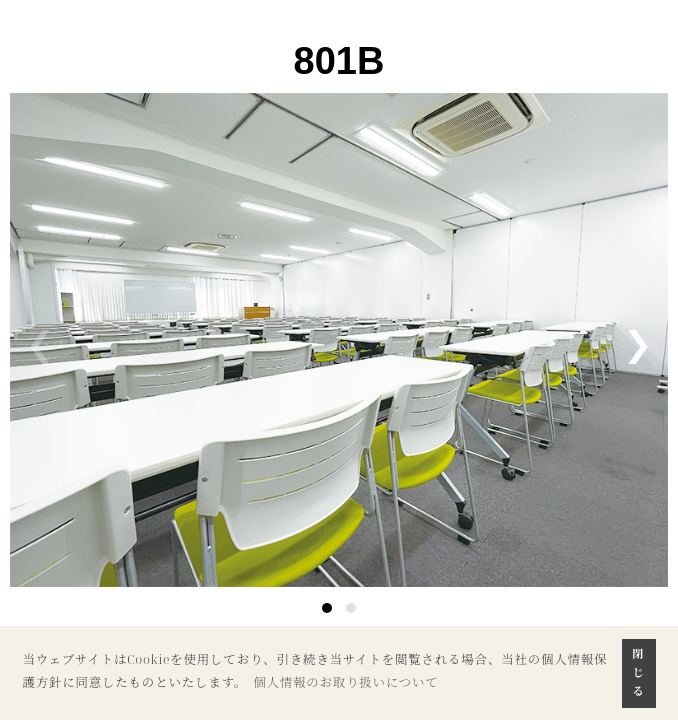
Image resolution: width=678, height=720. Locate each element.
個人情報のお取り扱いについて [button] (346, 682)
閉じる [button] (639, 672)
